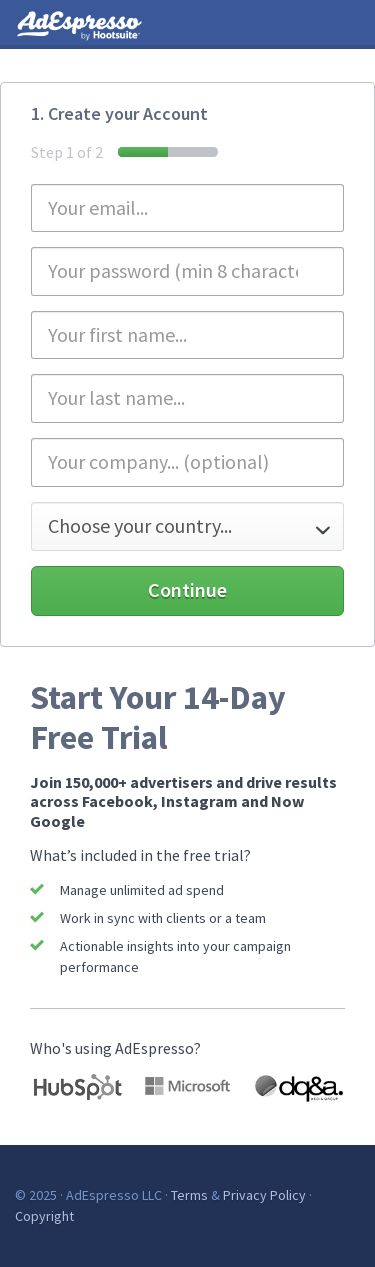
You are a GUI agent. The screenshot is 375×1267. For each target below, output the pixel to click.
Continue (187, 589)
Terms (189, 1195)
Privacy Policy (264, 1195)
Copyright (44, 1216)
